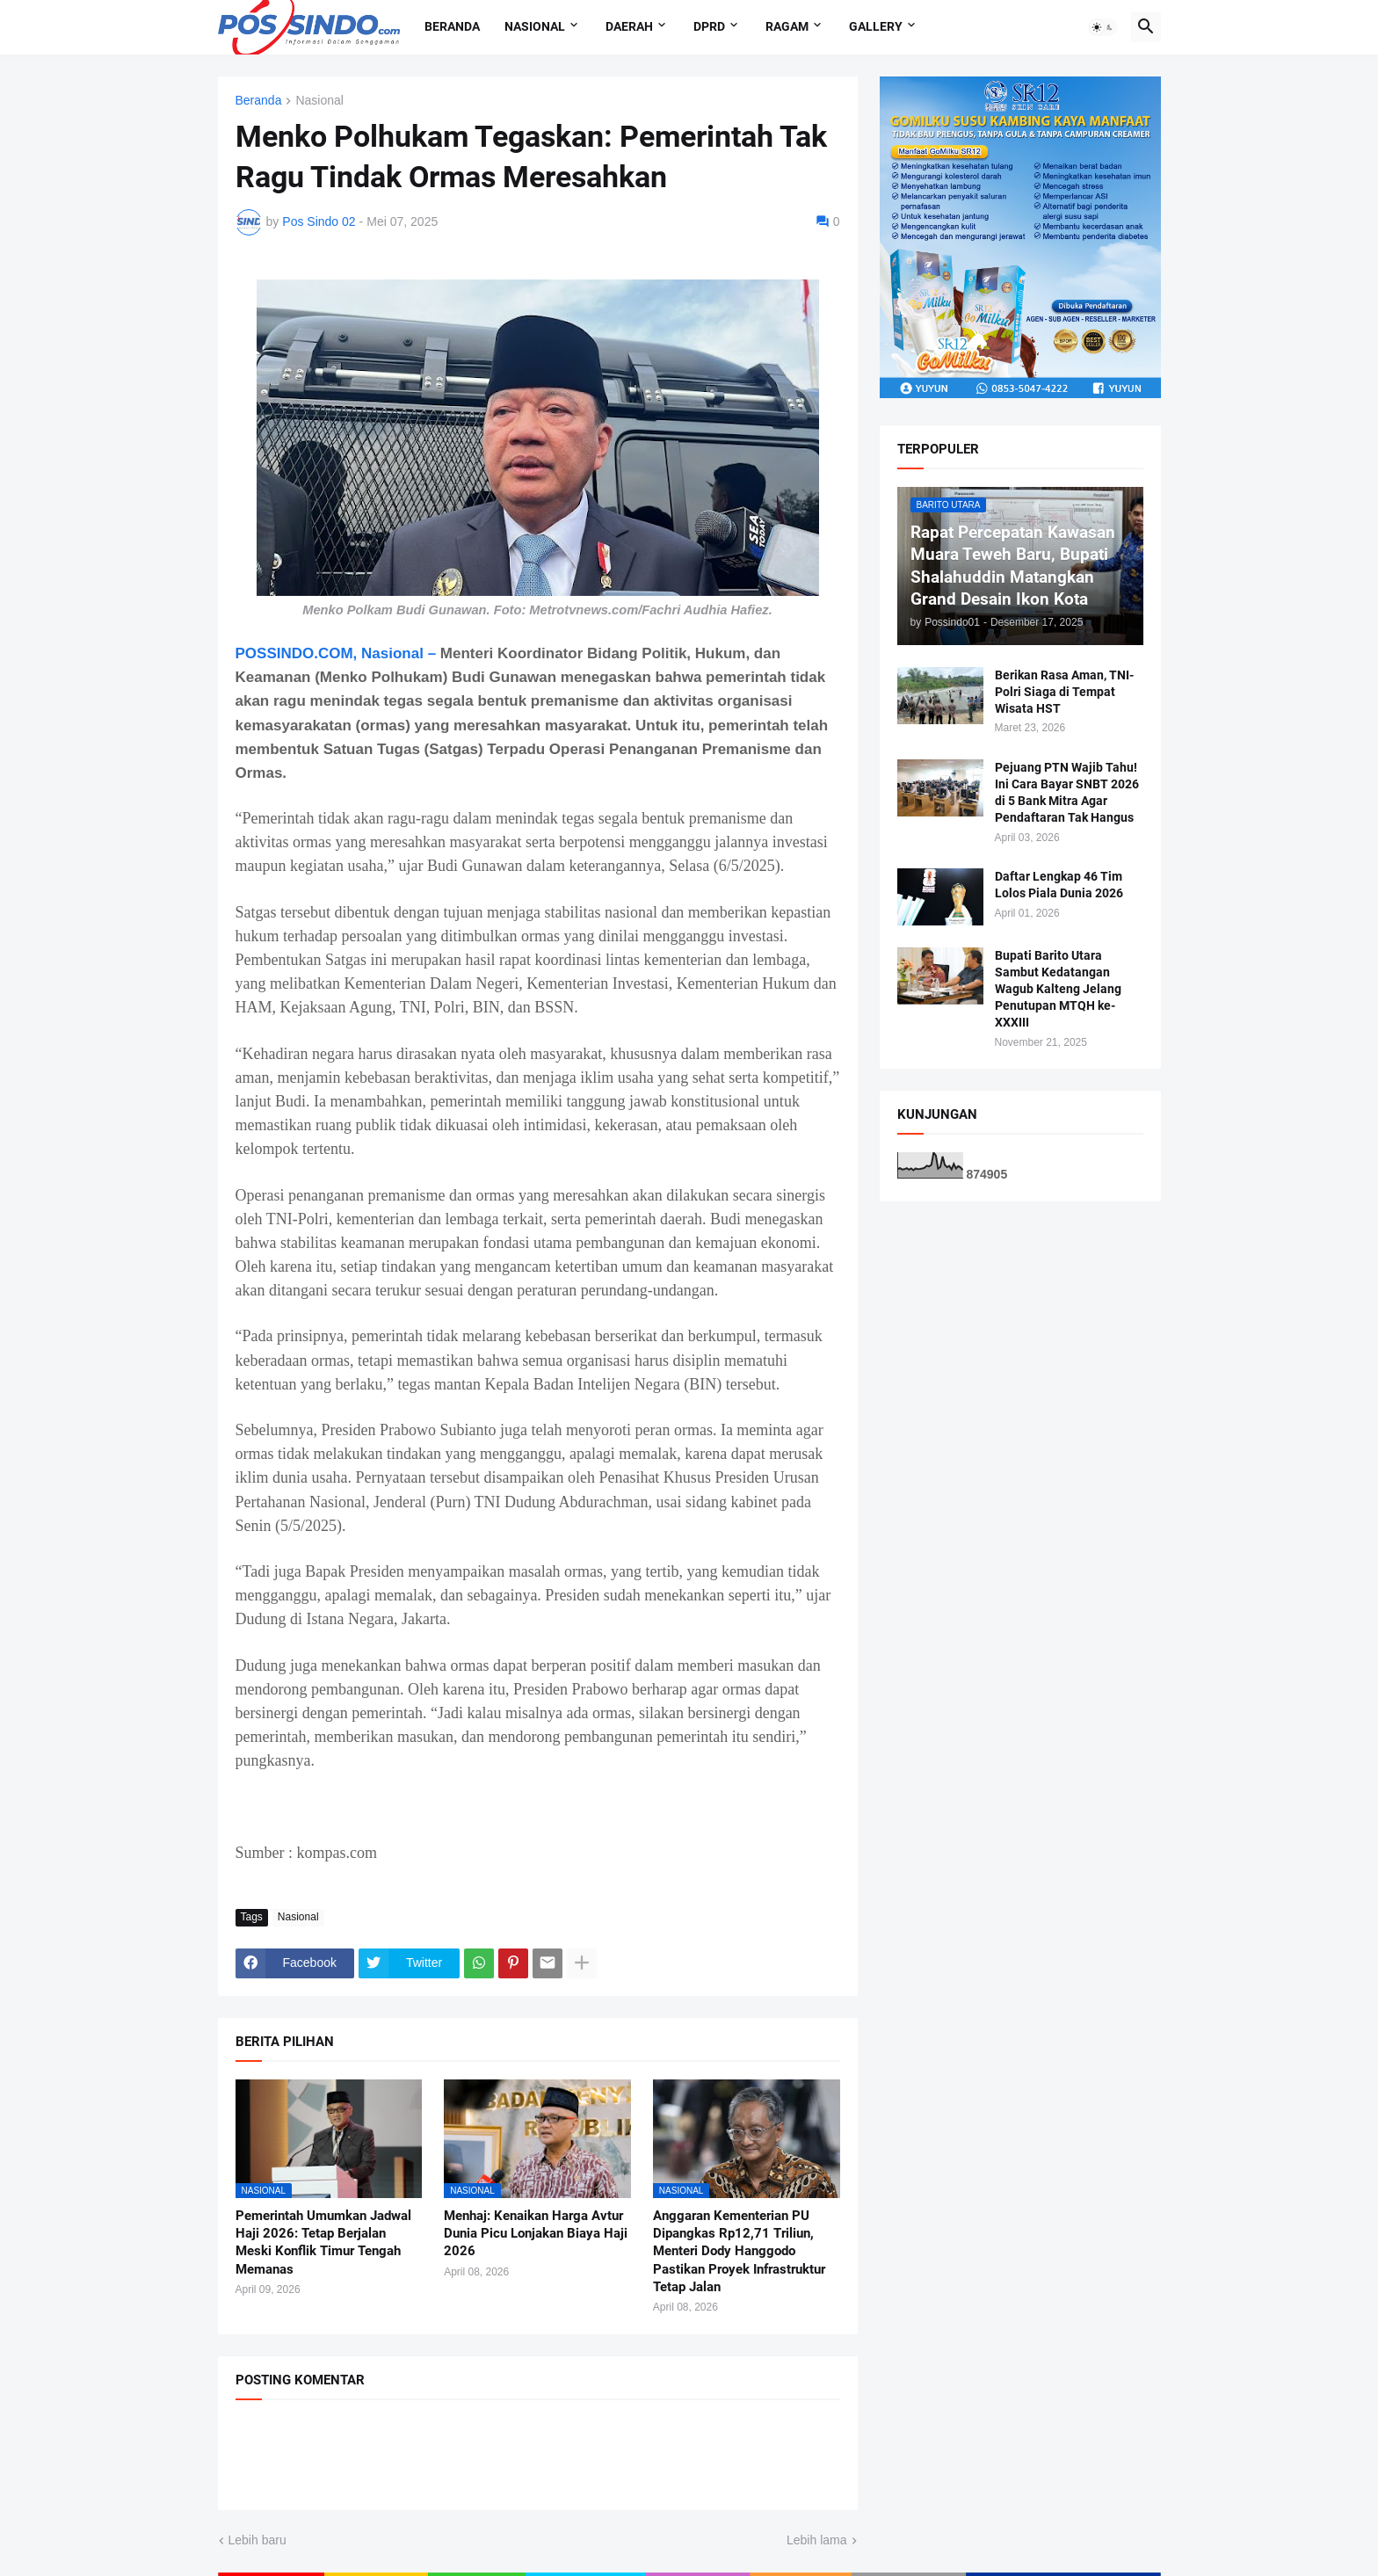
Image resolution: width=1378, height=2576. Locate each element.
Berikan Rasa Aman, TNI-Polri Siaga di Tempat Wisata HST (1064, 691)
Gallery (876, 26)
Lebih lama (817, 2540)
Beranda (452, 26)
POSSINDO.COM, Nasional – (336, 653)
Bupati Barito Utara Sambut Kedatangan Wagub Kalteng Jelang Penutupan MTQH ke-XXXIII (1058, 988)
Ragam (787, 26)
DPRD (709, 26)
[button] (1103, 27)
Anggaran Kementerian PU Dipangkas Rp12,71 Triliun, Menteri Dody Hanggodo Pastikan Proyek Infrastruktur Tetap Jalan (739, 2251)
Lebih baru (257, 2540)
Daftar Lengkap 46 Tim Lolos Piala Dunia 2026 (1059, 884)
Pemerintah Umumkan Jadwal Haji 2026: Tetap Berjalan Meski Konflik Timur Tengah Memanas (323, 2242)
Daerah (629, 26)
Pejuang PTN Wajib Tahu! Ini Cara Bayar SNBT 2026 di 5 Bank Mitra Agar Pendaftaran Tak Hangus (1067, 792)
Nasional (534, 26)
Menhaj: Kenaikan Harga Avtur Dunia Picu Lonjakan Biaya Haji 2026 (535, 2234)
